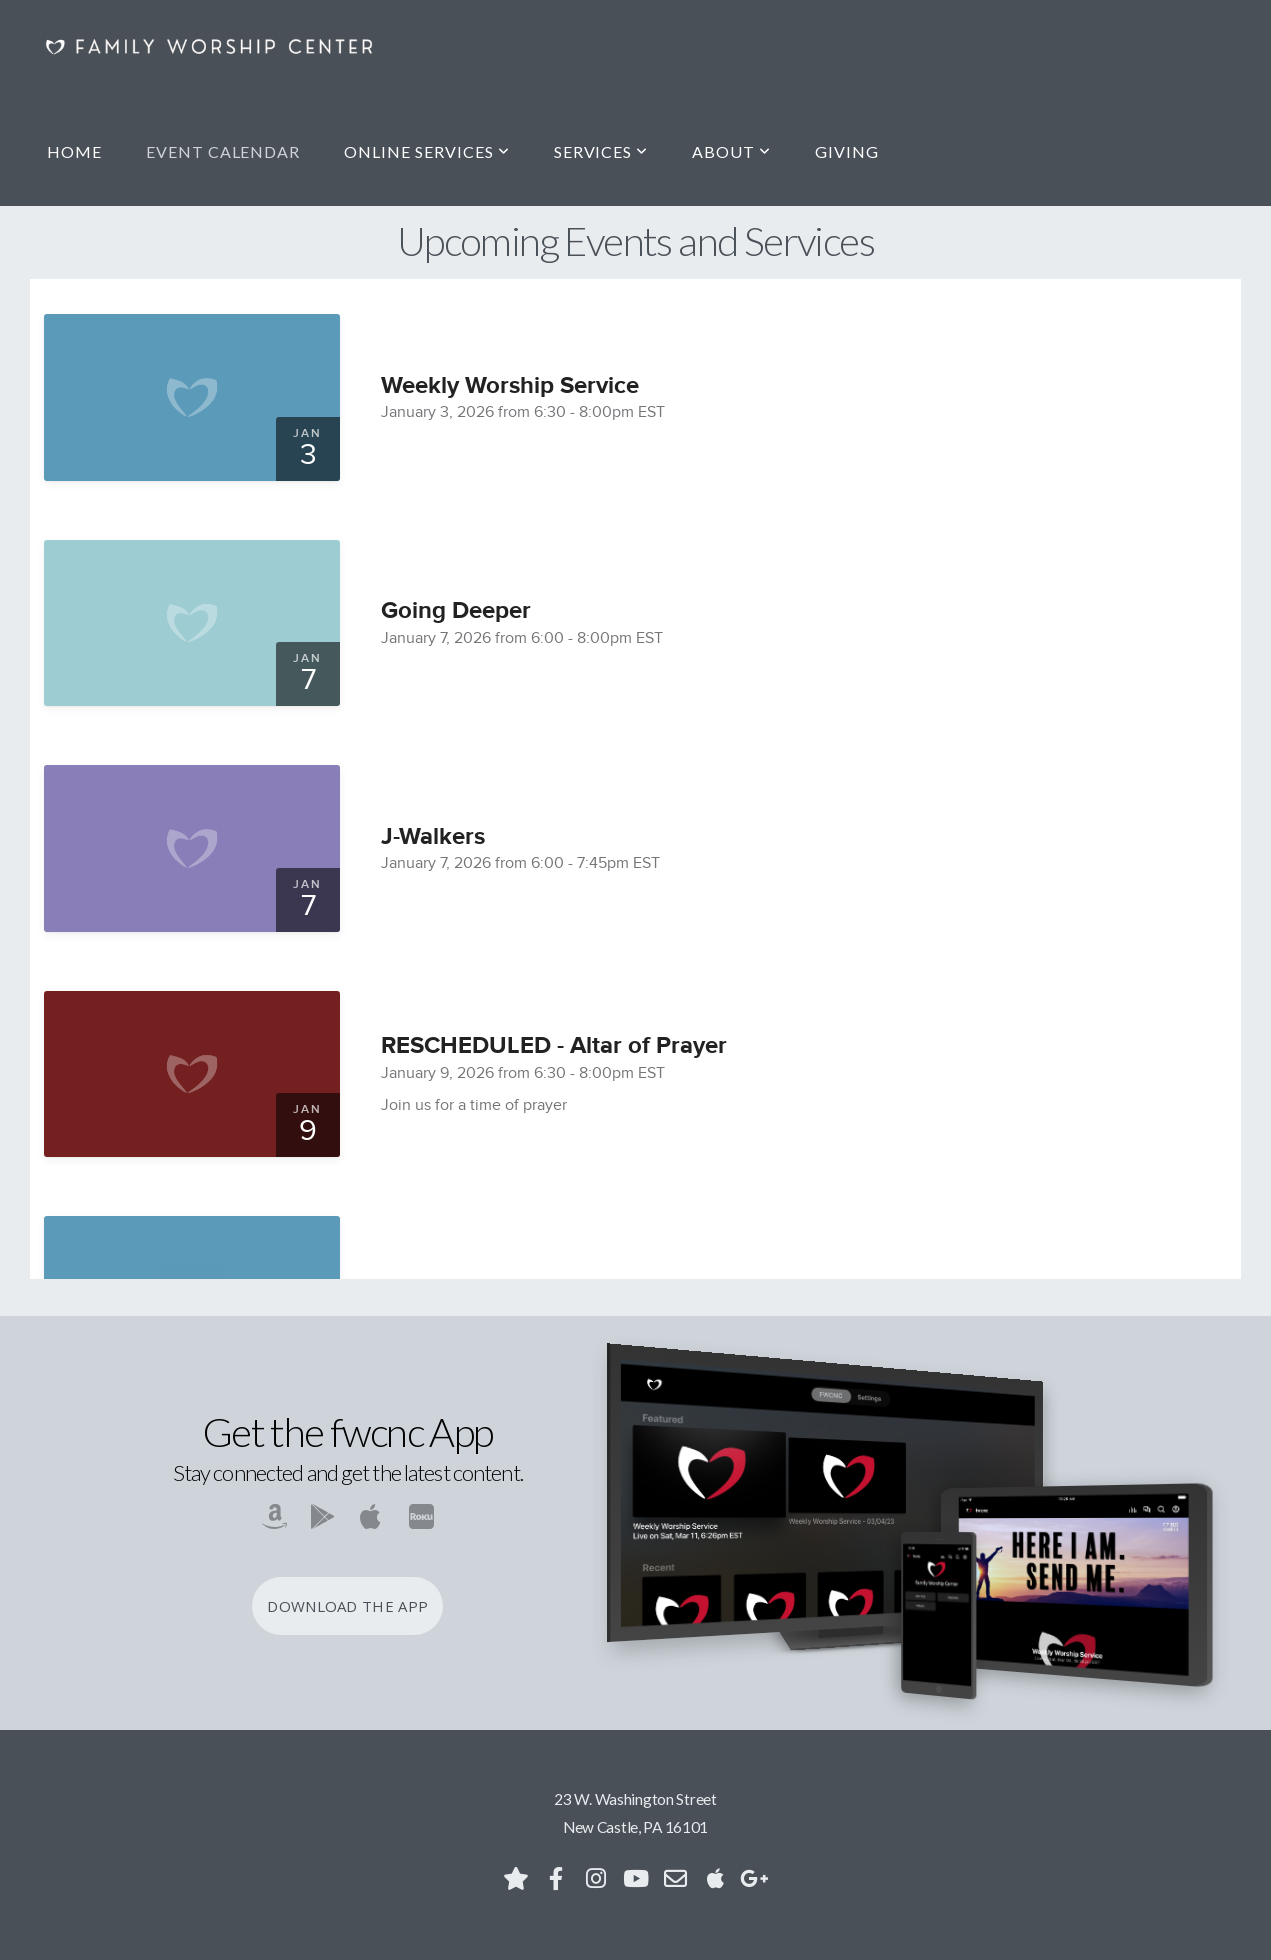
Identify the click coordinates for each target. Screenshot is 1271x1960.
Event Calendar (223, 151)
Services (601, 151)
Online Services (426, 151)
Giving (847, 151)
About (731, 151)
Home (74, 151)
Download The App (347, 1606)
